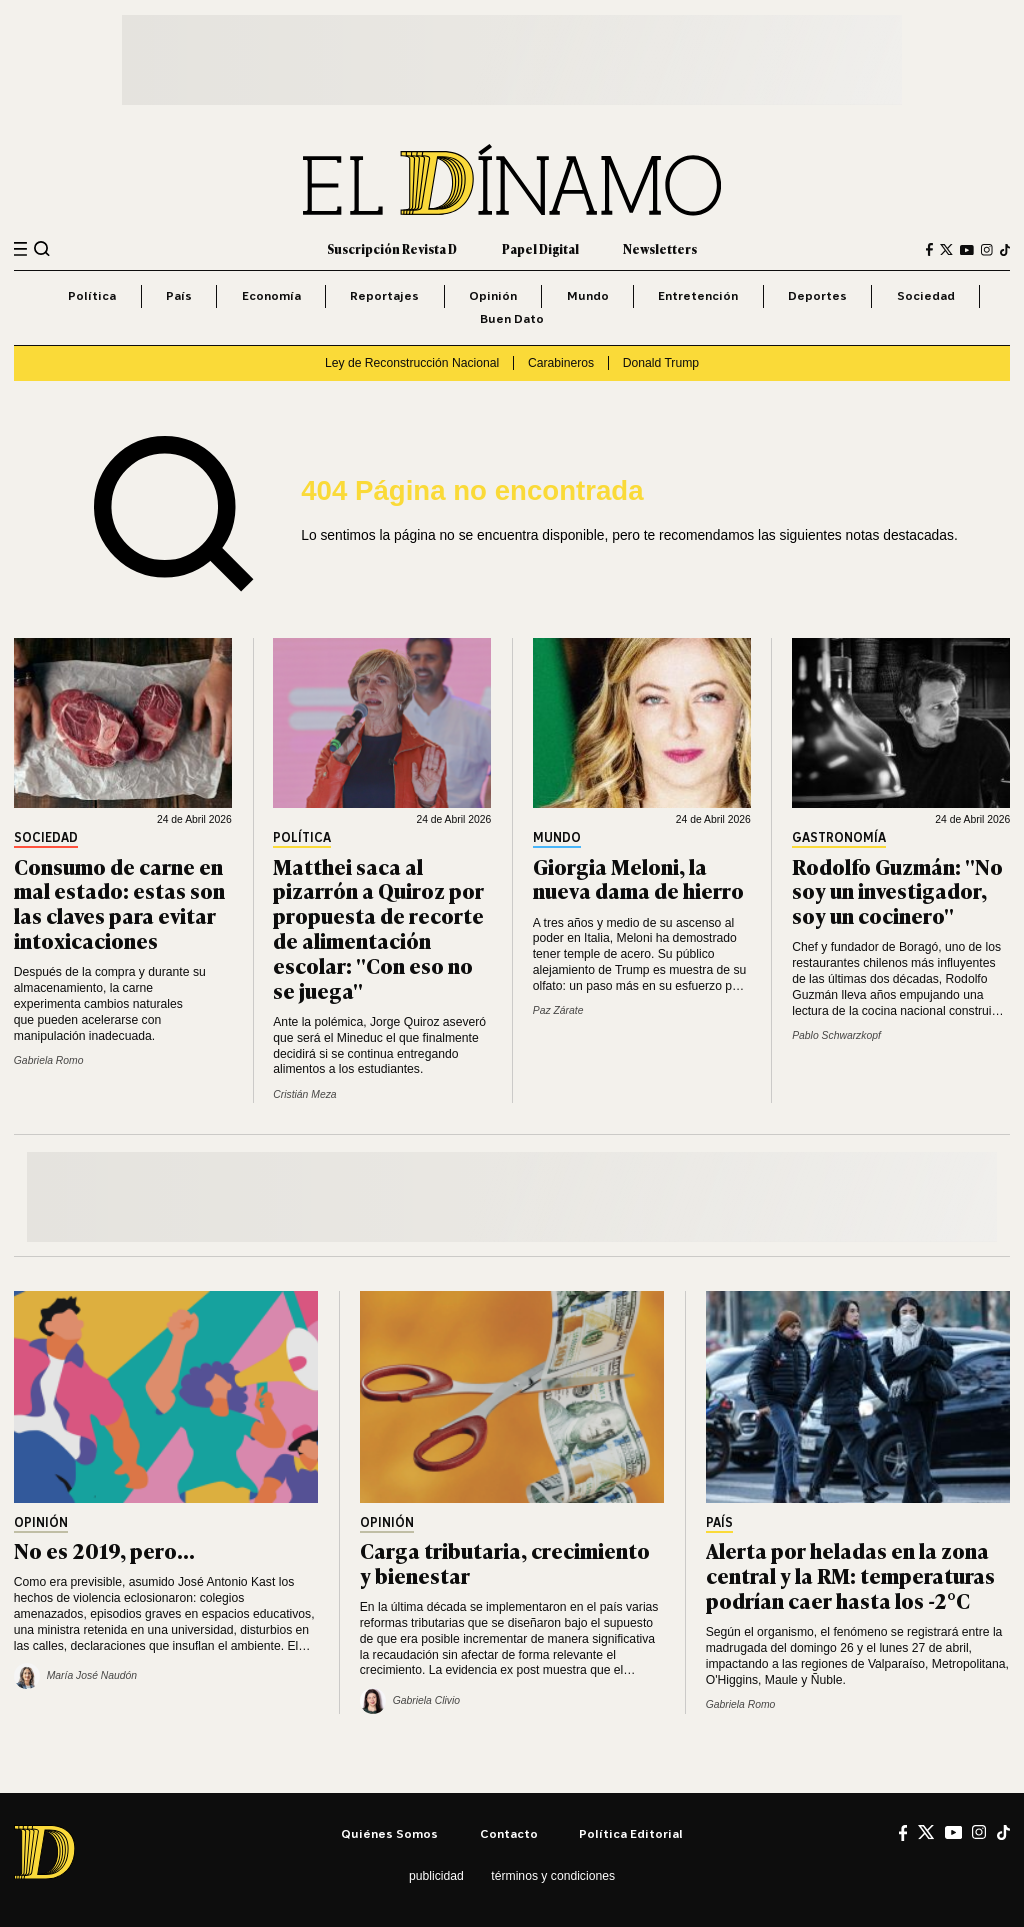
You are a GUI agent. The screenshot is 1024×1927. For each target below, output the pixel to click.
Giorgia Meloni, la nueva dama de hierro (638, 878)
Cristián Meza (304, 1094)
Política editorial (631, 1833)
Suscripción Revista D (392, 249)
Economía (271, 295)
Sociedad (926, 295)
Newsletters (660, 249)
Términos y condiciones (553, 1876)
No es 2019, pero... (104, 1549)
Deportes (817, 295)
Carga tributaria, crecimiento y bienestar (505, 1562)
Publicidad (436, 1876)
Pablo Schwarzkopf (836, 1035)
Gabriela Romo (49, 1060)
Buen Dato (512, 318)
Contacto (509, 1833)
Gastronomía (839, 838)
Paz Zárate (558, 1010)
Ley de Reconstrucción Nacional (412, 363)
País (179, 295)
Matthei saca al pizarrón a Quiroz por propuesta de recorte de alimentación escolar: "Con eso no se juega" (378, 927)
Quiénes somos (389, 1833)
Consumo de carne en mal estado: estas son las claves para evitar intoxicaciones (119, 903)
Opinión (493, 295)
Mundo (588, 295)
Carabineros (561, 363)
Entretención (698, 295)
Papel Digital (540, 249)
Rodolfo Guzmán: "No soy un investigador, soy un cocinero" (897, 890)
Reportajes (384, 295)
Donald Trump (661, 363)
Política (92, 295)
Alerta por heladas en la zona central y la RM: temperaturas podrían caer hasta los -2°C (850, 1574)
